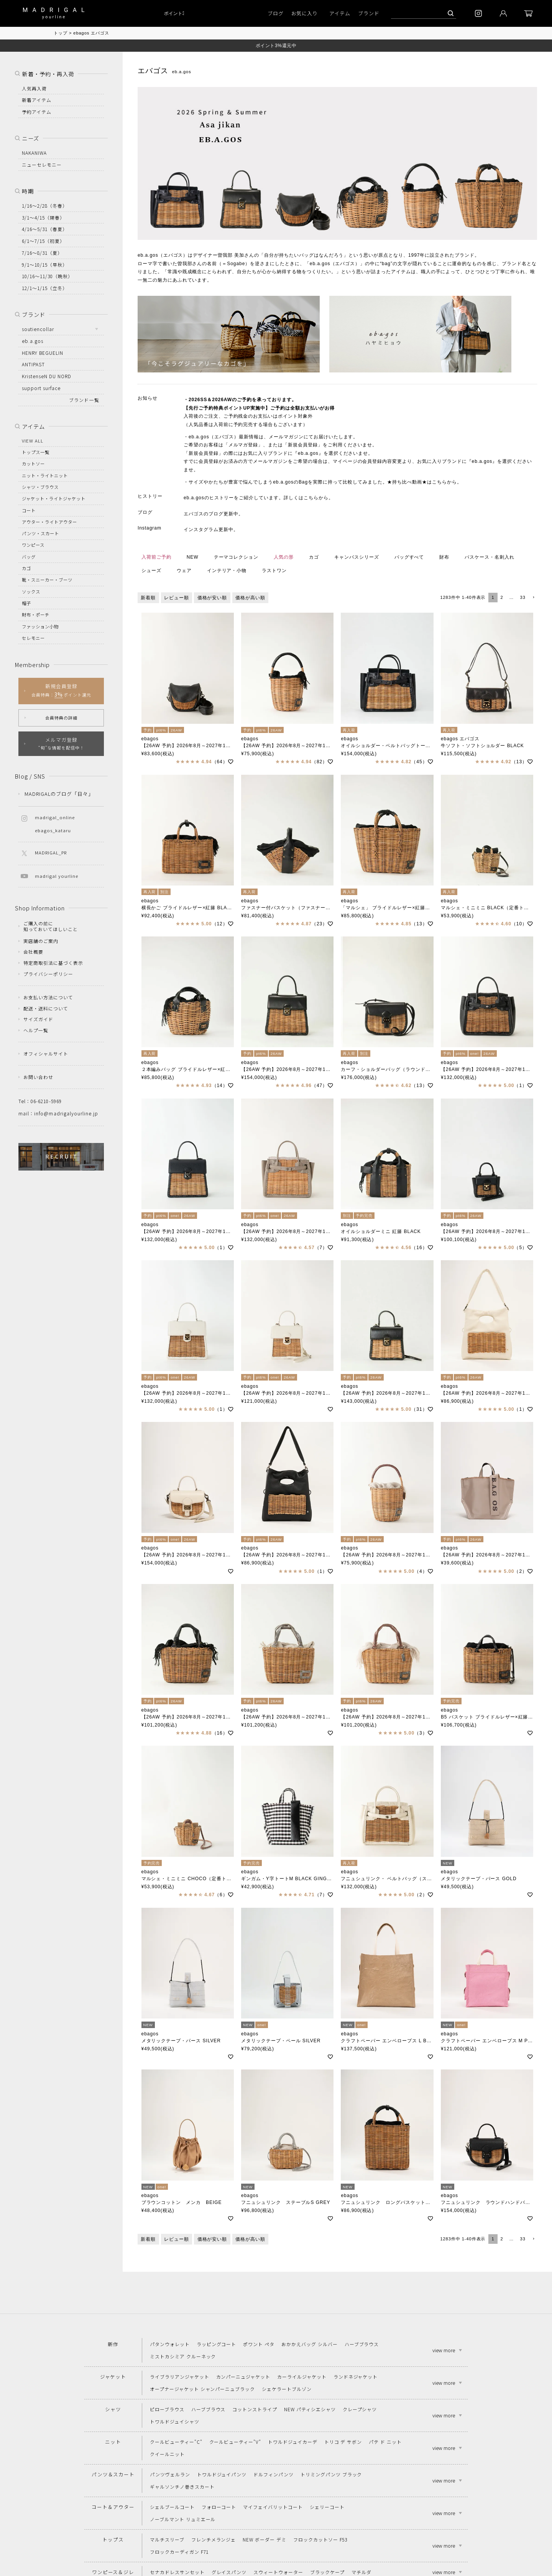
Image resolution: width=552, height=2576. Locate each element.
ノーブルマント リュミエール (182, 2519)
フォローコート (219, 2507)
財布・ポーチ (35, 615)
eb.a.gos (32, 341)
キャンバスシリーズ (356, 557)
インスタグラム (201, 529)
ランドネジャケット (356, 2376)
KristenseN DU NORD (47, 376)
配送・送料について (45, 1008)
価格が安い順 (212, 597)
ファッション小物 (40, 626)
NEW (193, 557)
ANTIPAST (33, 364)
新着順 (148, 597)
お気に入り (304, 13)
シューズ (151, 570)
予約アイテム (36, 111)
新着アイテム (36, 100)
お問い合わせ (38, 1077)
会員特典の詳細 (61, 718)
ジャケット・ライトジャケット (53, 498)
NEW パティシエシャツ (310, 2409)
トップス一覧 (35, 452)
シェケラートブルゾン (287, 2389)
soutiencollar (38, 329)
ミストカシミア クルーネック (183, 2356)
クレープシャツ (360, 2409)
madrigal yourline (57, 876)
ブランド (369, 13)
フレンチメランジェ (213, 2539)
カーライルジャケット (302, 2376)
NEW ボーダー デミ (264, 2539)
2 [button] (502, 597)
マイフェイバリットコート (273, 2507)
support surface (41, 388)
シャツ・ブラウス (40, 487)
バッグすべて (409, 557)
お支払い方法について (48, 997)
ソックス (31, 592)
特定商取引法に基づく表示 (53, 962)
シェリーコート (327, 2507)
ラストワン (274, 570)
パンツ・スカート (40, 533)
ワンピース (33, 545)
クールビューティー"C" (176, 2441)
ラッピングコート (217, 2344)
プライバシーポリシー (48, 974)
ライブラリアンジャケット (179, 2376)
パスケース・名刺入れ (489, 557)
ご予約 (244, 399)
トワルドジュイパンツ (222, 2474)
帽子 (26, 603)
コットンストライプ (254, 2409)
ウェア (184, 570)
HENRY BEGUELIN (42, 352)
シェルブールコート (172, 2507)
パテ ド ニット (385, 2441)
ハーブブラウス (362, 2344)
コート (29, 510)
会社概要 (33, 951)
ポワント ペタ (258, 2344)
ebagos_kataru (53, 830)
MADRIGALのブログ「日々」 (59, 793)
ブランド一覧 (84, 400)
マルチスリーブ (167, 2539)
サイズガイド (38, 1019)
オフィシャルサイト (45, 1053)
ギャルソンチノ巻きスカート (182, 2486)
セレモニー (33, 638)
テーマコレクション (236, 557)
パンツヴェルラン (170, 2474)
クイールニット (167, 2454)
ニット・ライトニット (45, 475)
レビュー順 (176, 597)
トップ (60, 33)
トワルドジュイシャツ (174, 2421)
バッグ (29, 557)
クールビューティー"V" (235, 2441)
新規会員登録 (303, 445)
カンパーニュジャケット (243, 2376)
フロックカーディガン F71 (179, 2551)
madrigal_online (55, 817)
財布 (444, 557)
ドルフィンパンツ (273, 2474)
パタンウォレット (170, 2344)
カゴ (314, 557)
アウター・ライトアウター (49, 522)
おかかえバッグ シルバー (309, 2344)
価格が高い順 (250, 597)
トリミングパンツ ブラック (331, 2474)
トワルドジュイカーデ (292, 2441)
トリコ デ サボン (343, 2441)
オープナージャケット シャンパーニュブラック (202, 2389)
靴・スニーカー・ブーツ (47, 580)
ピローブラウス (167, 2409)
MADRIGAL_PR (51, 852)
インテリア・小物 (227, 570)
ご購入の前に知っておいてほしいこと (50, 926)
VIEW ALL (32, 441)
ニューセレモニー (42, 164)
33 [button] (523, 597)
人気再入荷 (34, 88)
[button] (533, 598)
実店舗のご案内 (40, 941)
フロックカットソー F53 (320, 2539)
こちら (439, 482)
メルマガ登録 (243, 445)
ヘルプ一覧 (35, 1030)
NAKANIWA (34, 152)
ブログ (276, 13)
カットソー (33, 464)
